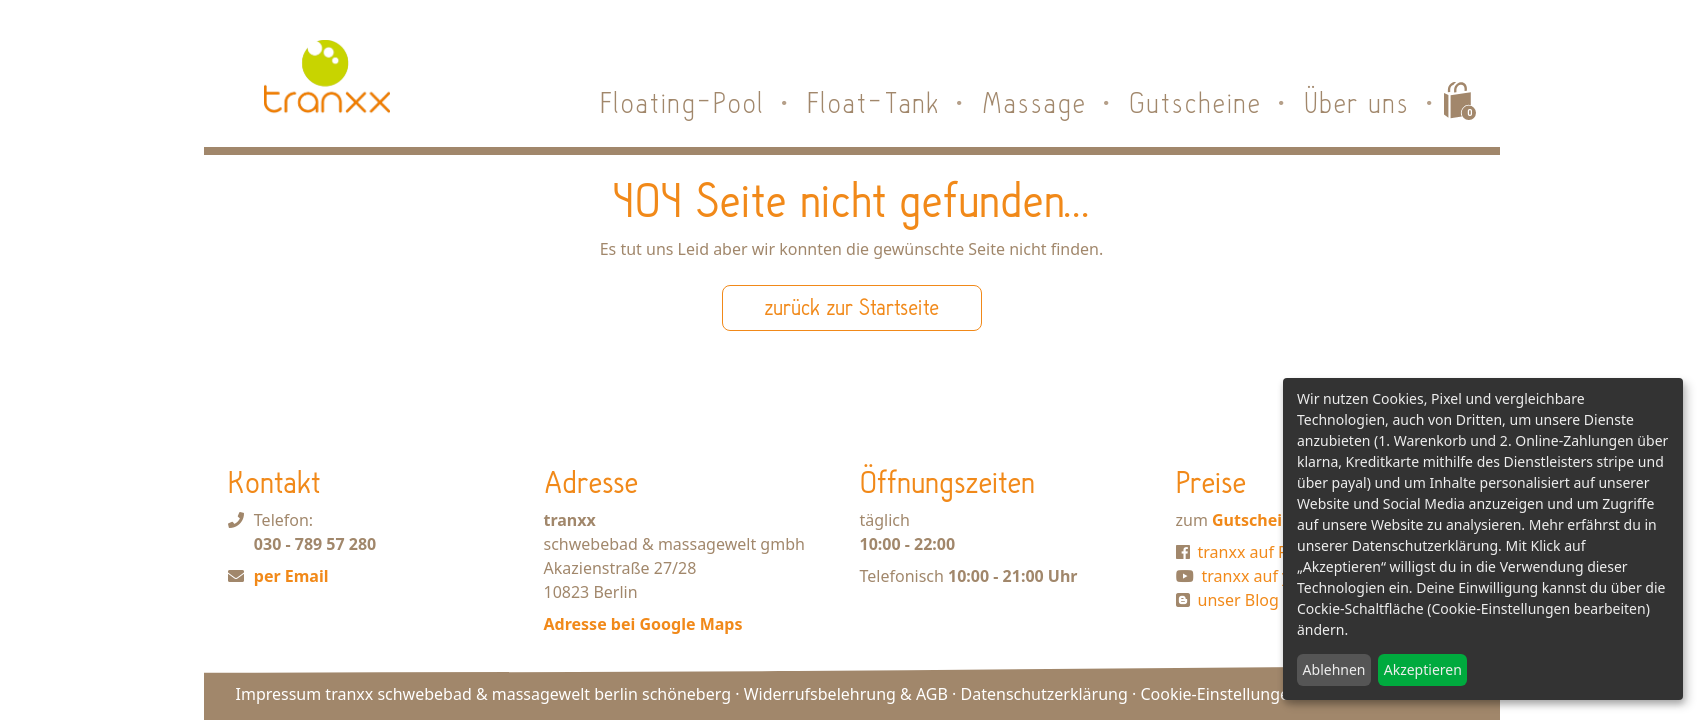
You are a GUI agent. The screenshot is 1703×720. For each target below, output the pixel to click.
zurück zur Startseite (851, 307)
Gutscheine (1196, 103)
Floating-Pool (683, 103)
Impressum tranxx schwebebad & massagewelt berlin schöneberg (483, 694)
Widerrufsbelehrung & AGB (846, 694)
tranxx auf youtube (1273, 576)
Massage (1035, 103)
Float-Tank (874, 103)
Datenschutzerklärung (1044, 694)
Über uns (1357, 103)
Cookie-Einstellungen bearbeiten (1262, 694)
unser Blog (1238, 600)
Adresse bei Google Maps (643, 624)
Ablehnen (1334, 669)
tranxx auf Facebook (1274, 552)
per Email (291, 576)
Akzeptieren (1423, 669)
